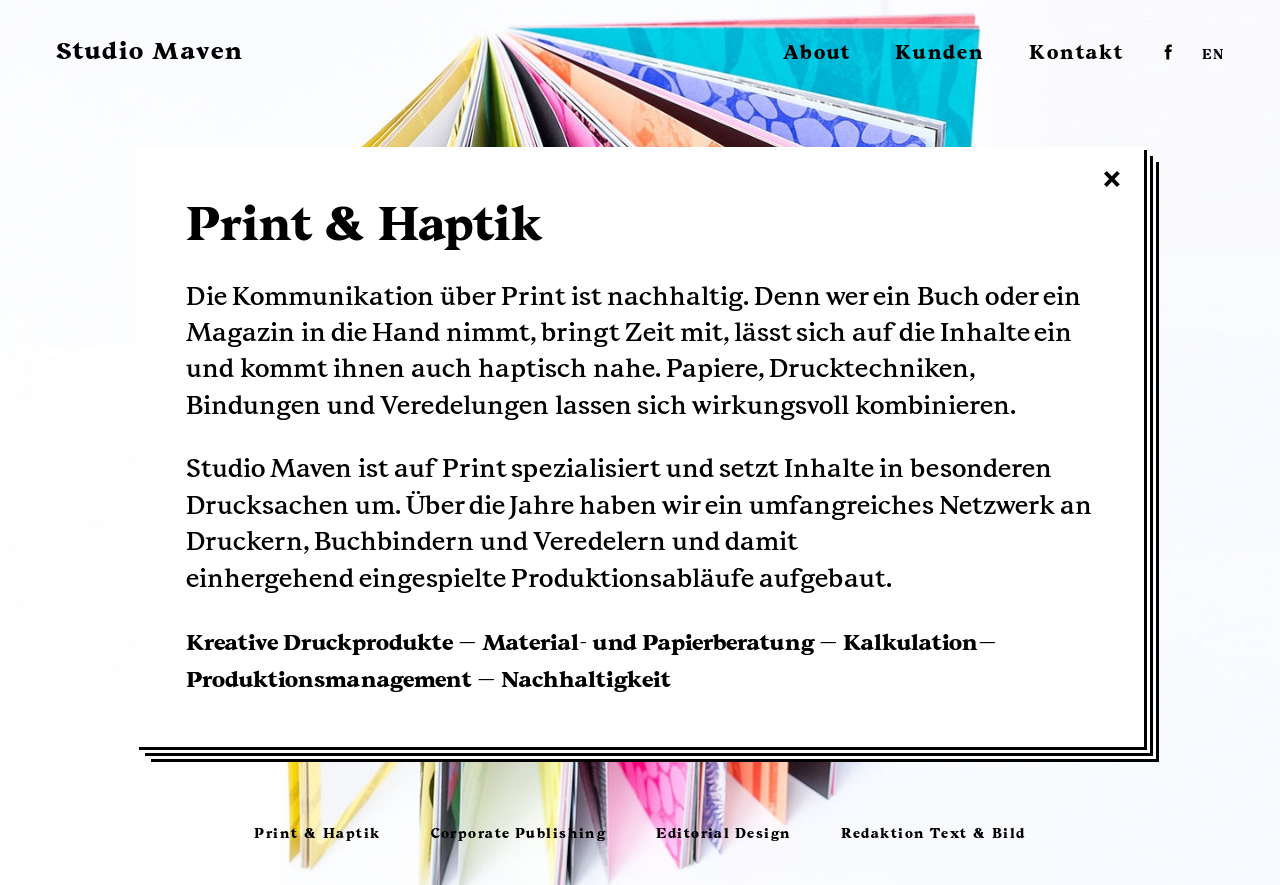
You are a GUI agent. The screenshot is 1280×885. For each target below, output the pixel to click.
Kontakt (1076, 53)
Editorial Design (723, 833)
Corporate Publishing (519, 833)
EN (1213, 55)
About (817, 53)
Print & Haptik (317, 833)
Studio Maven (150, 51)
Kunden (940, 53)
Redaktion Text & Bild (933, 833)
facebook (1168, 51)
